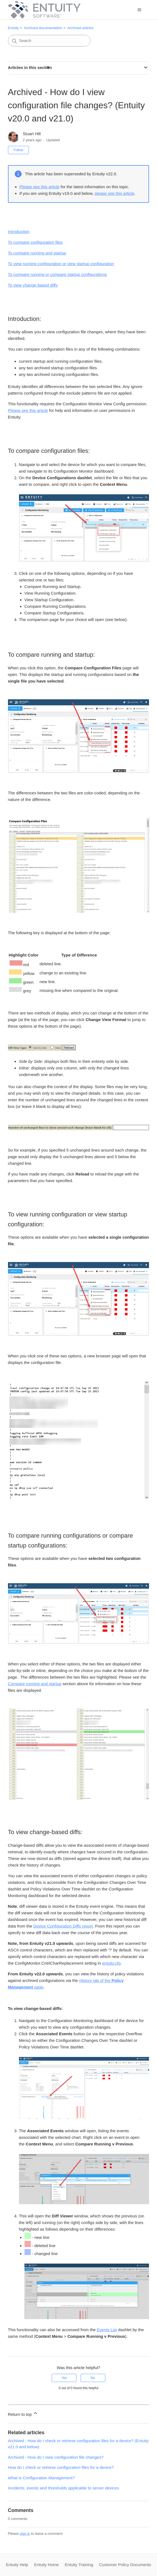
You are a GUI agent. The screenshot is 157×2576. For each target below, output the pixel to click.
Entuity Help (17, 2564)
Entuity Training (79, 2564)
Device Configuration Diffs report (63, 1926)
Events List (107, 2329)
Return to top (23, 2413)
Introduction (18, 231)
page (38, 1987)
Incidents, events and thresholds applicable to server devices (63, 2488)
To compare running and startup (37, 253)
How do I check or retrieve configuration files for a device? (61, 2467)
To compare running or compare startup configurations (57, 274)
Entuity (13, 28)
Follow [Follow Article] (18, 150)
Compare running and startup (35, 1683)
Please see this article (40, 186)
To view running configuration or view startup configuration (61, 263)
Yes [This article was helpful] (64, 2378)
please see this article (114, 193)
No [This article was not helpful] (93, 2378)
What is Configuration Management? (41, 2477)
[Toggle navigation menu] (139, 9)
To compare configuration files (35, 242)
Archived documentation (43, 28)
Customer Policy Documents (125, 2564)
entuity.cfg (111, 1963)
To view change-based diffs (33, 285)
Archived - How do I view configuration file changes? (56, 2457)
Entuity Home (46, 2564)
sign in (25, 2533)
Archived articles (80, 28)
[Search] (49, 40)
